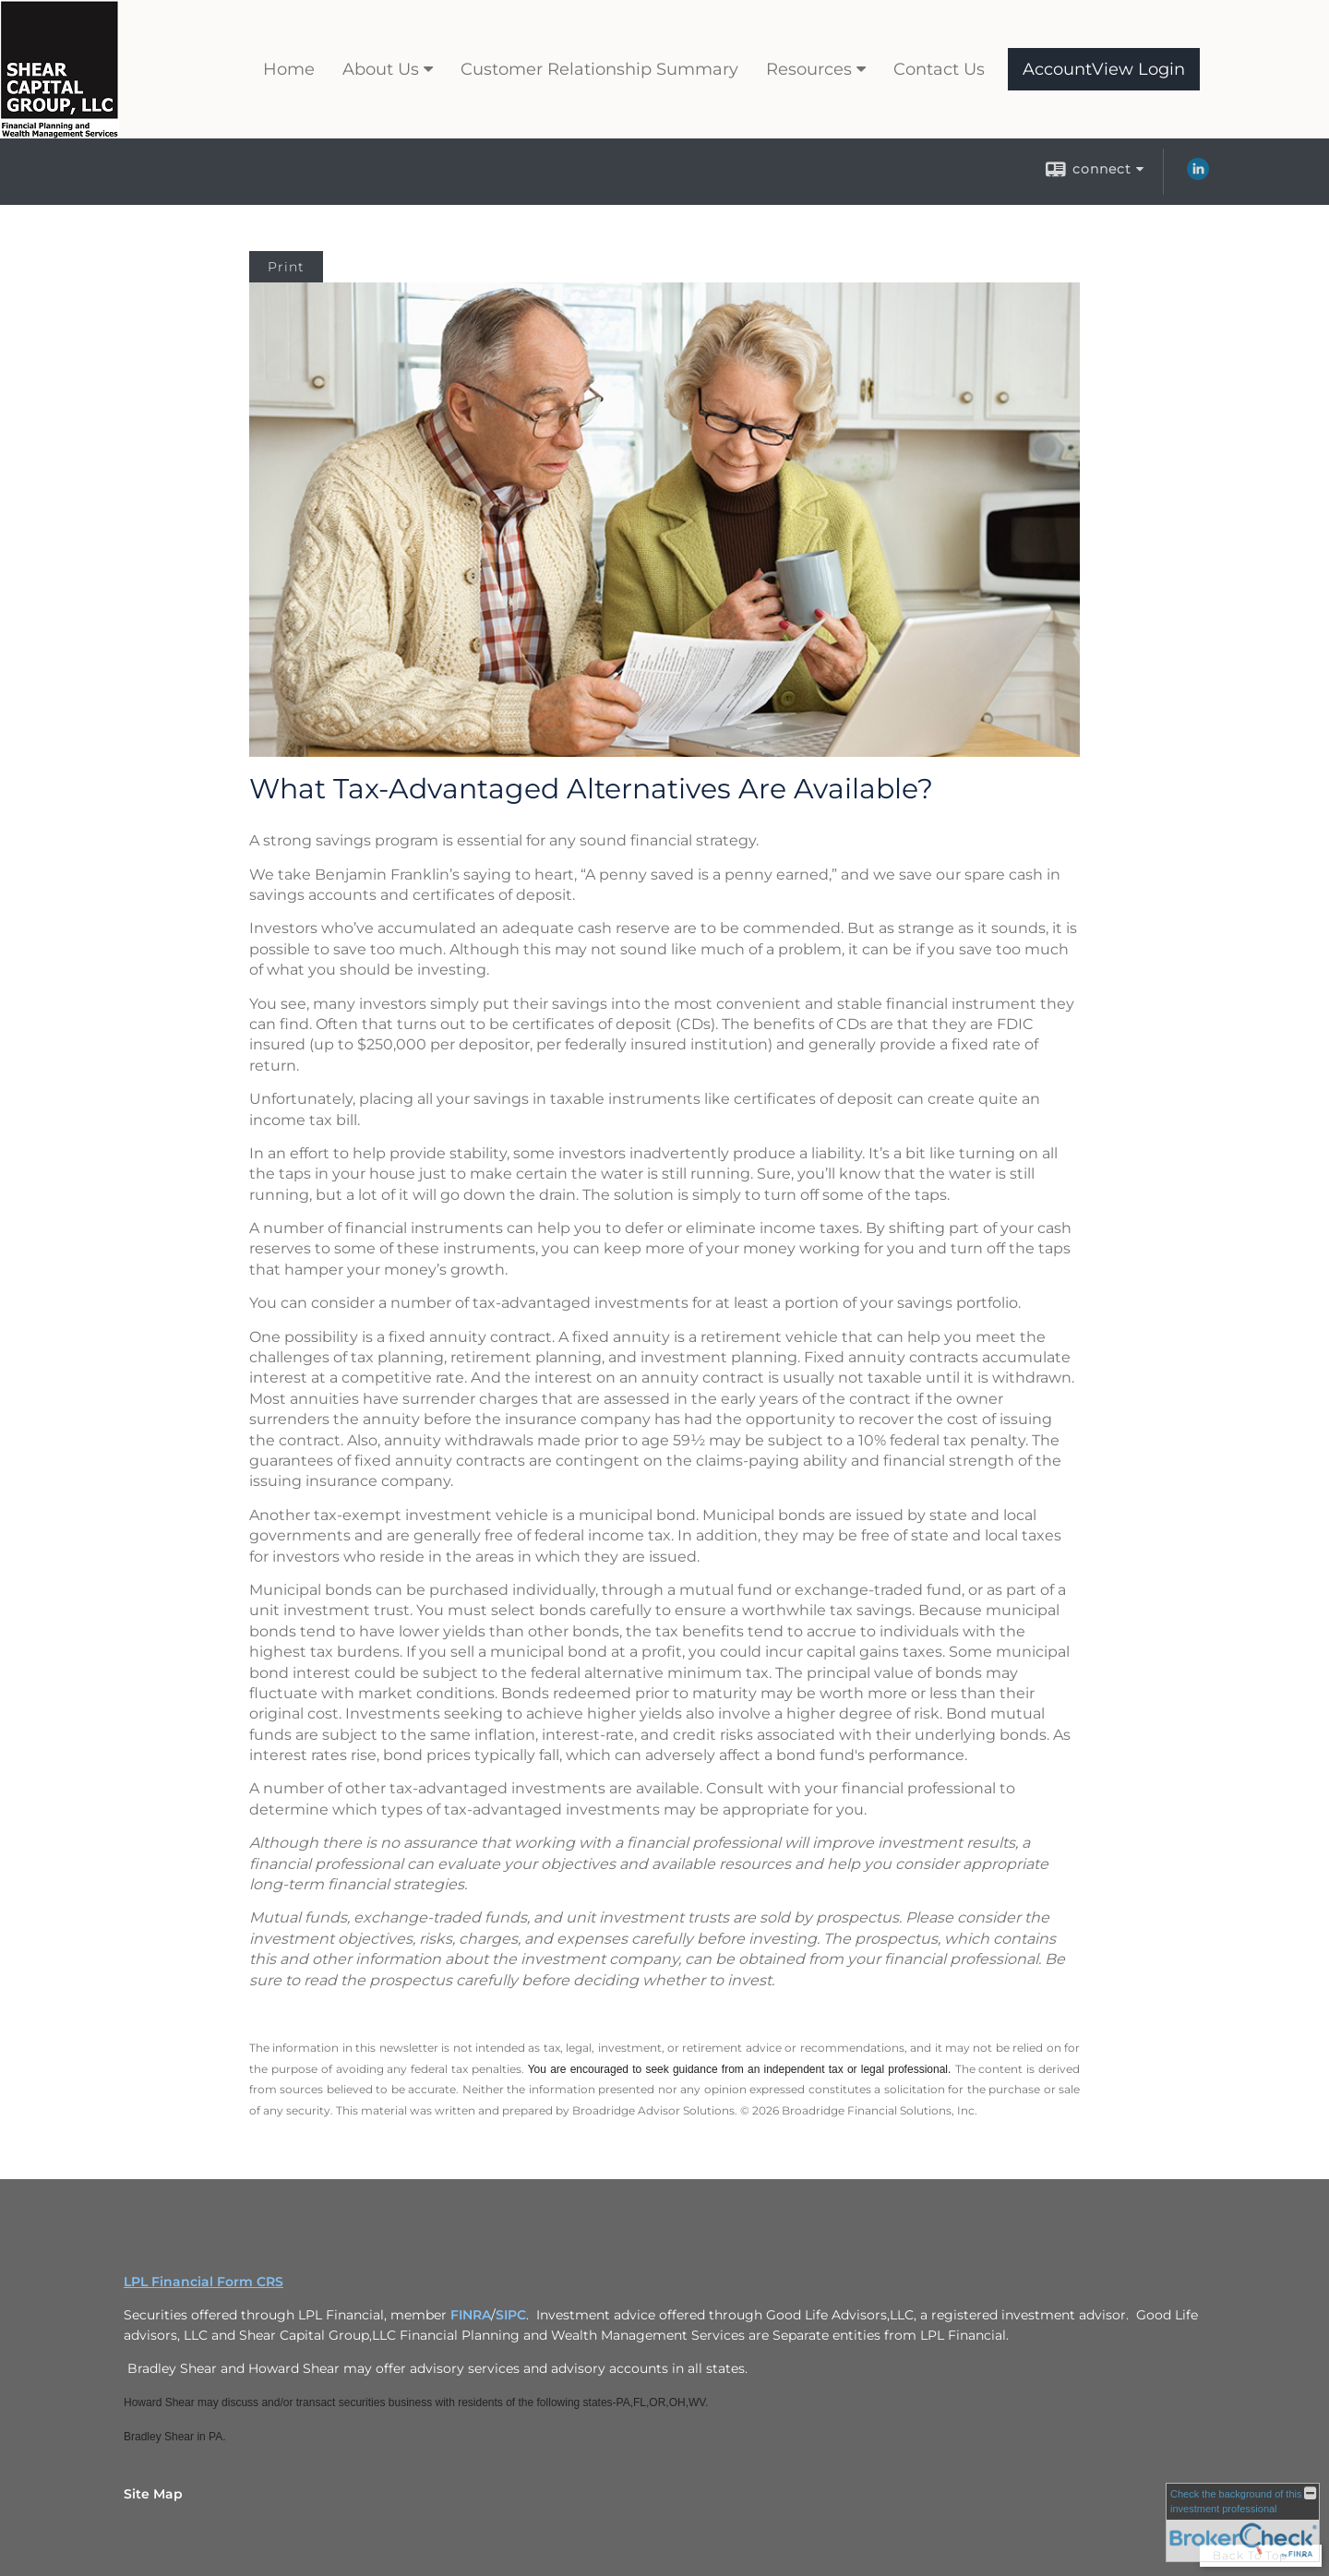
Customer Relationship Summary (599, 69)
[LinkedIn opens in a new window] (1198, 175)
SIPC (511, 2314)
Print (286, 266)
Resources (809, 69)
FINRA (470, 2314)
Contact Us (939, 69)
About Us (380, 69)
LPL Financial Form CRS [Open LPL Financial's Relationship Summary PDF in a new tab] (203, 2281)
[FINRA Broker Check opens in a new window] (1243, 2522)
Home (289, 69)
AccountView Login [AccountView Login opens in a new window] (1104, 69)
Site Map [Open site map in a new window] (153, 2494)
